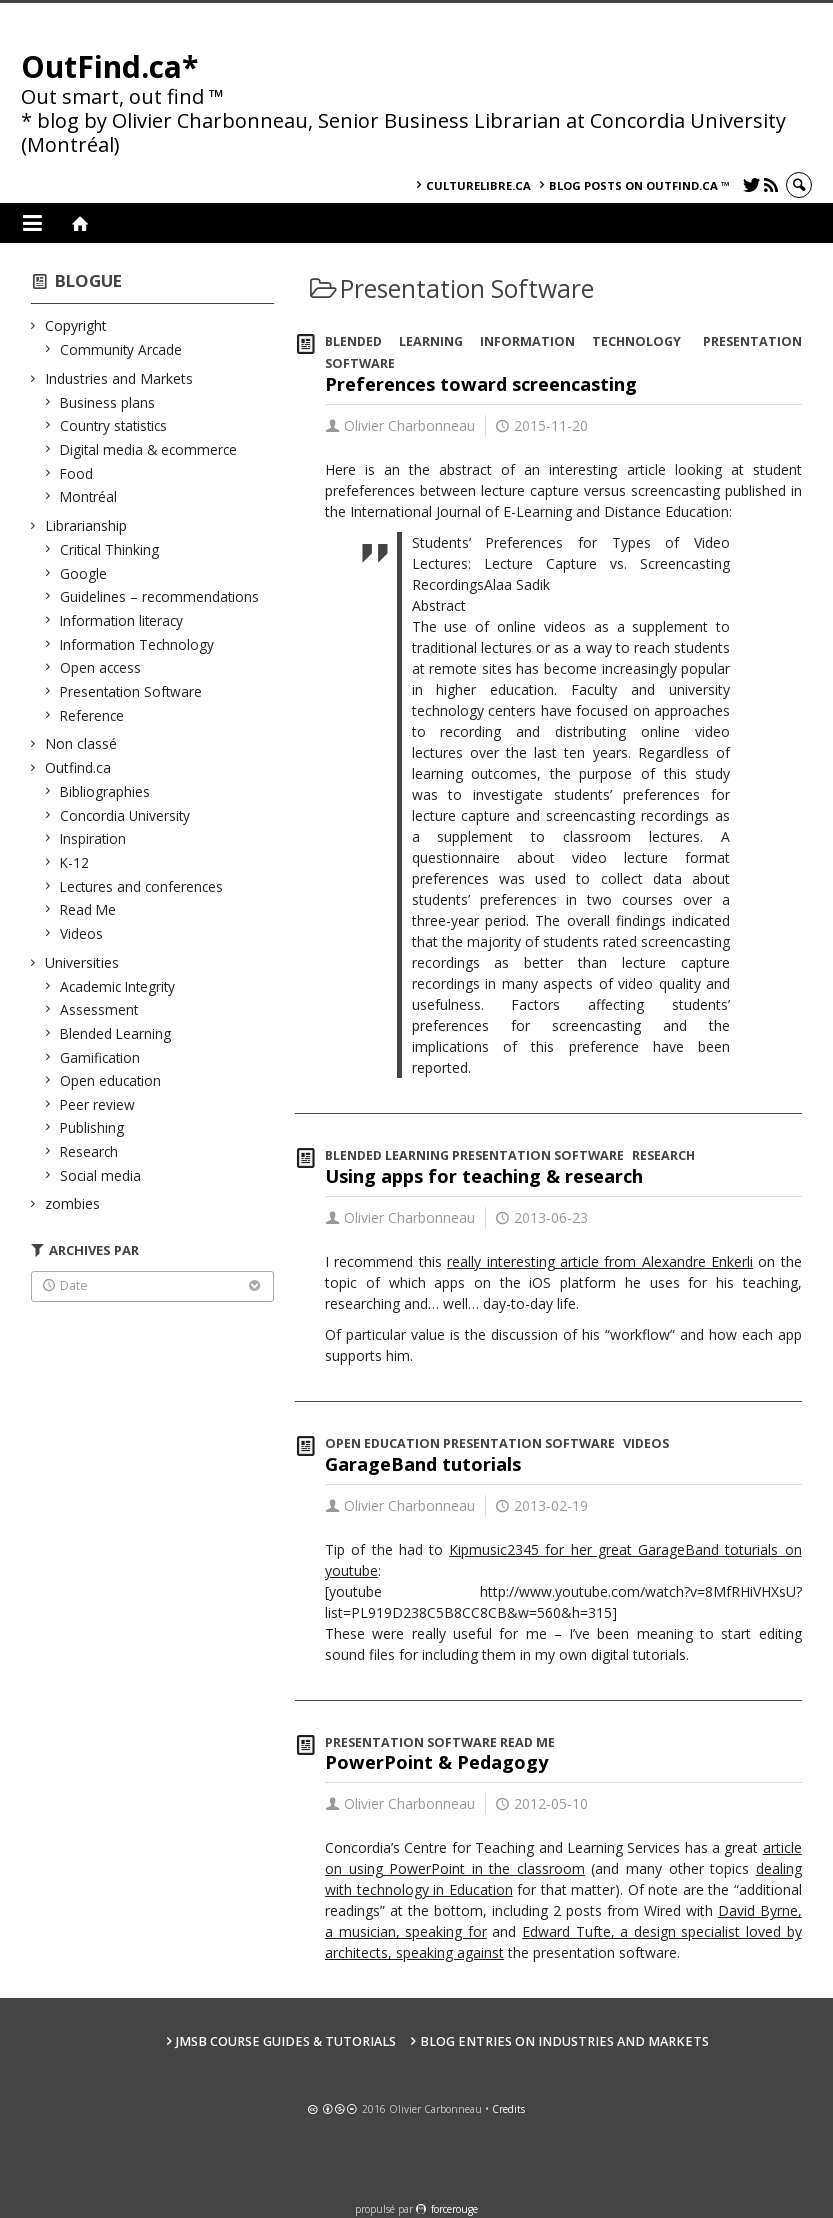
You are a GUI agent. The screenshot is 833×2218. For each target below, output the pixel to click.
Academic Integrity (118, 986)
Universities (82, 962)
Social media (101, 1175)
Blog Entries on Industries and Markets (564, 2041)
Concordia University (125, 815)
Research (89, 1151)
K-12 (75, 862)
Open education (111, 1080)
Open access (101, 667)
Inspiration (93, 838)
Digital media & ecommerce (149, 449)
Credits (508, 2109)
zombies (73, 1203)
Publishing (92, 1127)
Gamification (100, 1057)
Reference (92, 715)
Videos (82, 933)
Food (77, 473)
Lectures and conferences (142, 886)
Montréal (89, 496)
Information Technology (137, 644)
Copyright (76, 325)
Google (84, 573)
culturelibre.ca (478, 185)
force (454, 2209)
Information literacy (122, 620)
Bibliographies (105, 791)
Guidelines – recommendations (160, 596)
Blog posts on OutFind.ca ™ (639, 185)
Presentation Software (131, 691)
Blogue (88, 280)
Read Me (88, 909)
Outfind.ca (78, 767)
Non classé (81, 743)
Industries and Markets (119, 378)
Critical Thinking (110, 549)
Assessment (99, 1009)
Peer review (98, 1104)
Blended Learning (116, 1033)
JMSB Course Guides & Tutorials (286, 2041)
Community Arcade (121, 349)
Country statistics (114, 425)
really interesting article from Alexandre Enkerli (600, 1261)
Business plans (108, 402)
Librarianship (86, 525)
